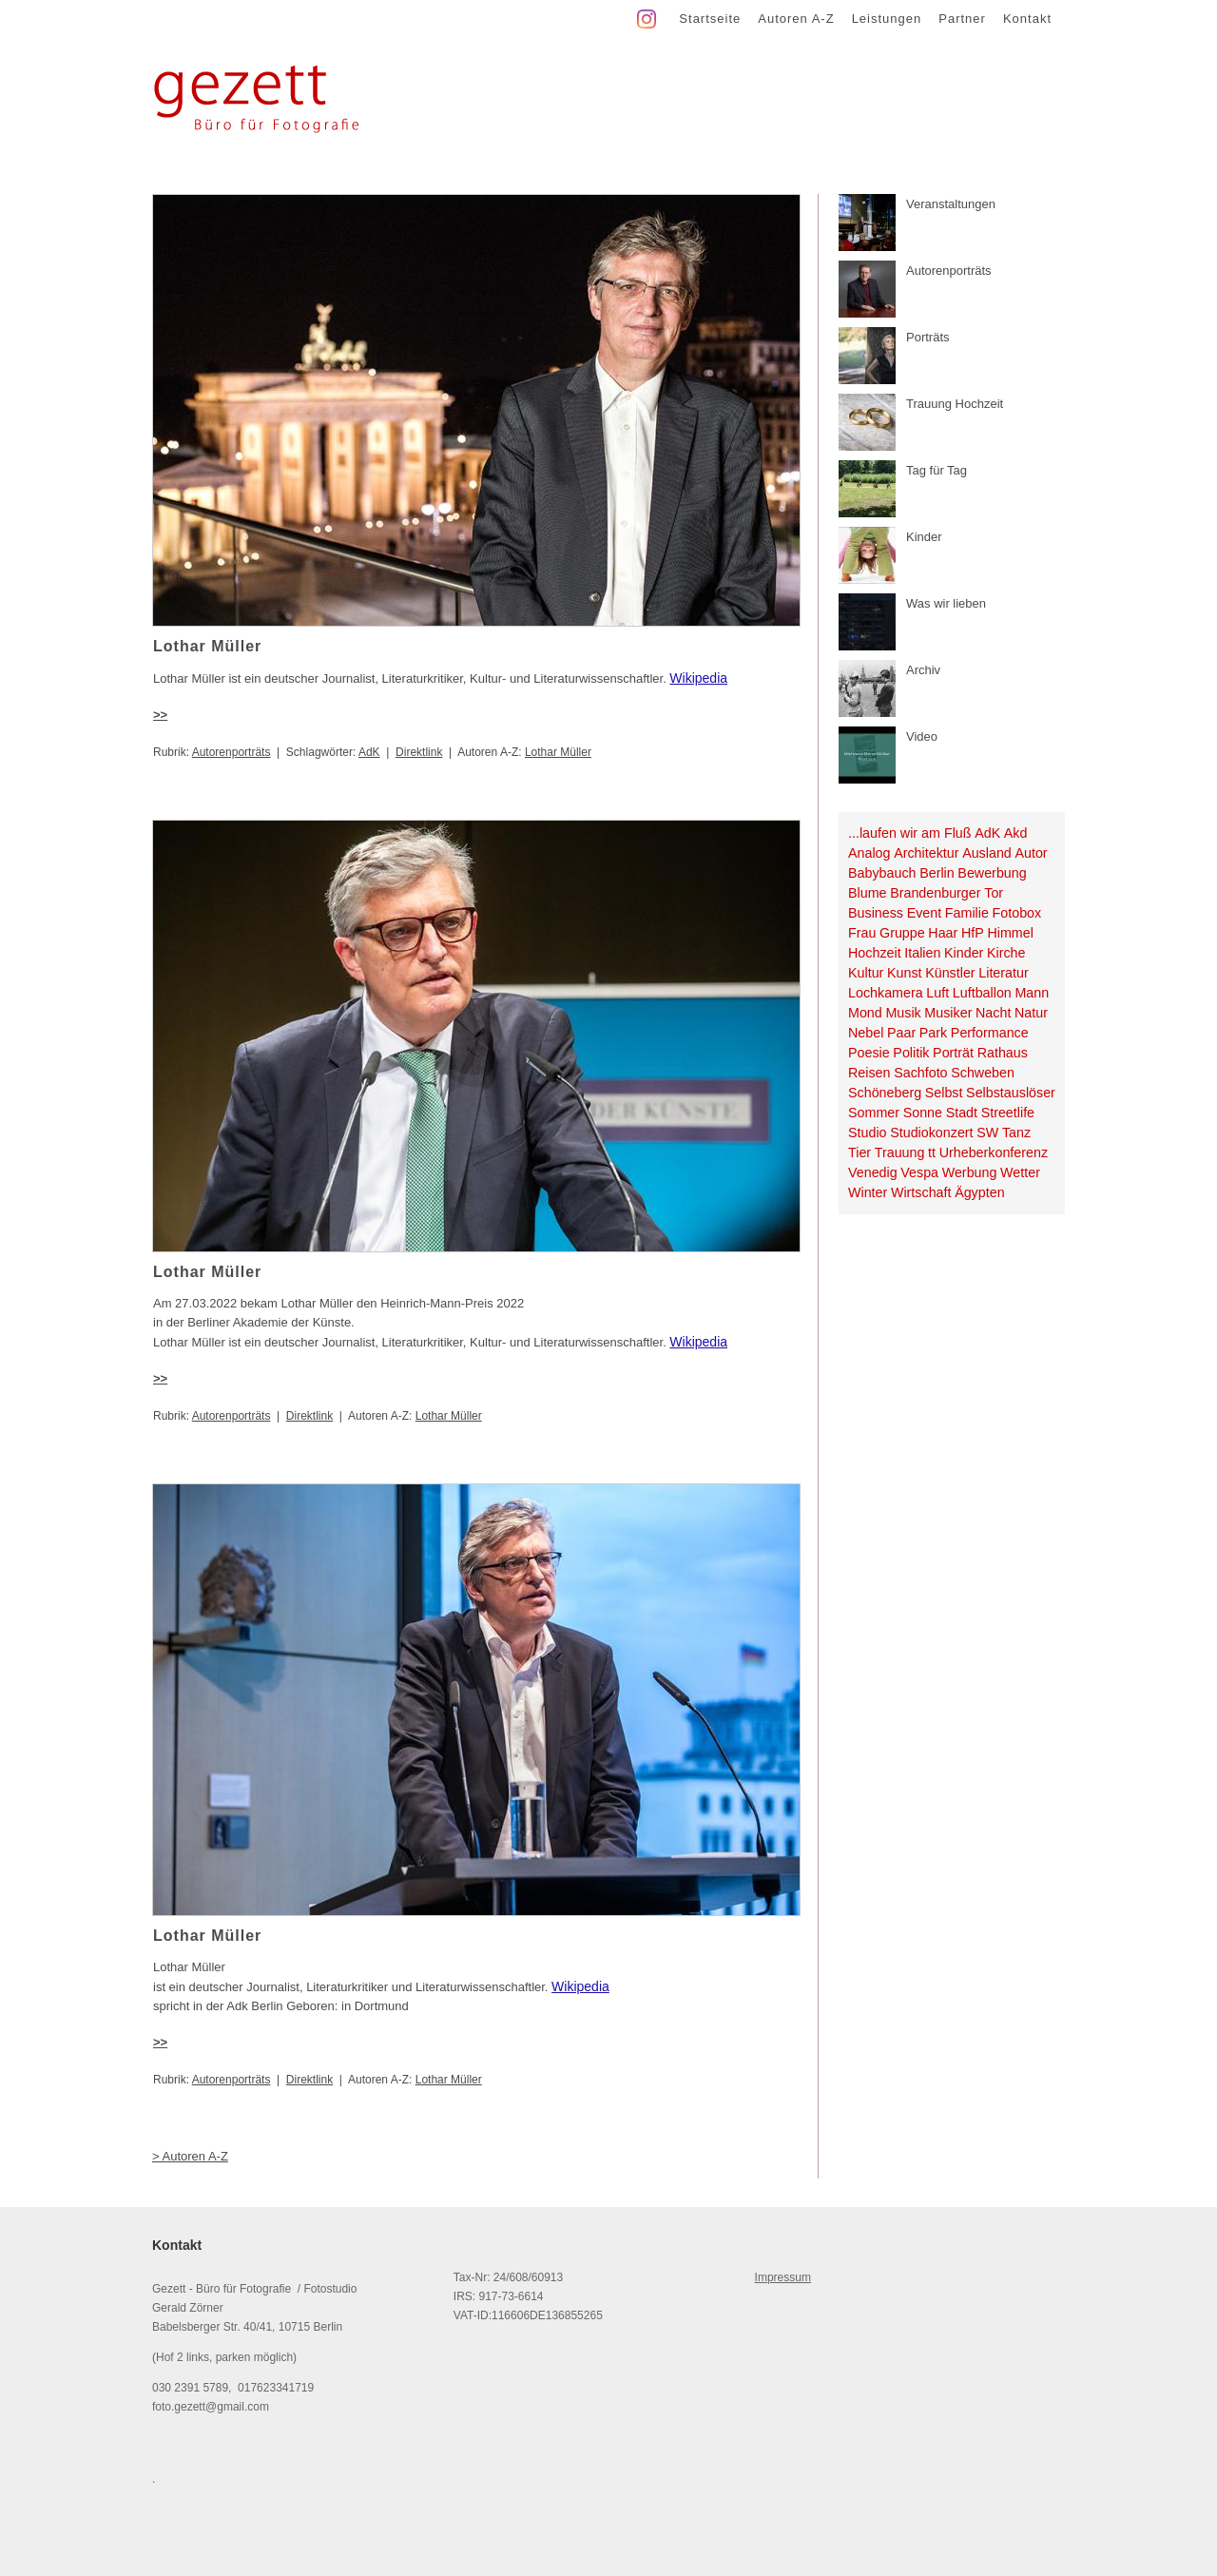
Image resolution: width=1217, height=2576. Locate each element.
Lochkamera (885, 992)
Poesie (869, 1052)
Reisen (869, 1072)
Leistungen (887, 18)
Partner (962, 18)
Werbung (969, 1172)
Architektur (926, 853)
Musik (902, 1012)
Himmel (1010, 932)
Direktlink (419, 752)
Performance (990, 1032)
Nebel (865, 1032)
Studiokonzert (931, 1132)
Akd (1016, 833)
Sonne (922, 1112)
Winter (867, 1192)
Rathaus (1002, 1052)
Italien (922, 952)
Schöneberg (884, 1092)
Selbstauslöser (1010, 1092)
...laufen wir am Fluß (910, 833)
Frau (862, 932)
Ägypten (979, 1192)
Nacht (993, 1012)
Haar (942, 932)
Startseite (710, 18)
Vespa (919, 1172)
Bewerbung (991, 873)
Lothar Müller (558, 752)
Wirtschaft (921, 1192)
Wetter (1020, 1172)
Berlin (937, 873)
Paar (901, 1032)
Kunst (904, 972)
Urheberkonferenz (993, 1152)
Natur (1031, 1012)
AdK (369, 752)
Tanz (1016, 1132)
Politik (911, 1052)
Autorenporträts (231, 752)
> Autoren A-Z (190, 2156)
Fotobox (1017, 912)
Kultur (865, 972)
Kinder (963, 952)
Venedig (873, 1172)
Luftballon (982, 992)
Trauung (900, 1152)
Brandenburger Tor (946, 893)
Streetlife (1007, 1112)
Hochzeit (874, 952)
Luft (937, 992)
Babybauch (882, 873)
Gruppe (902, 932)
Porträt (953, 1052)
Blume (867, 893)
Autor (1030, 853)
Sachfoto (920, 1072)
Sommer (873, 1112)
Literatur (1003, 972)
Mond (865, 1012)
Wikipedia (698, 678)
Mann (1031, 992)
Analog (869, 853)
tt (932, 1152)
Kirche (1006, 952)
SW (987, 1132)
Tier (859, 1152)
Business (875, 912)
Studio (867, 1132)
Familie (967, 912)
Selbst (944, 1092)
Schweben (982, 1072)
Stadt (961, 1112)
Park (933, 1032)
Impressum (783, 2277)
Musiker (948, 1012)
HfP (972, 932)
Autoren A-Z (796, 18)
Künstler (950, 972)
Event (924, 912)
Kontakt (1027, 18)
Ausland (987, 853)
